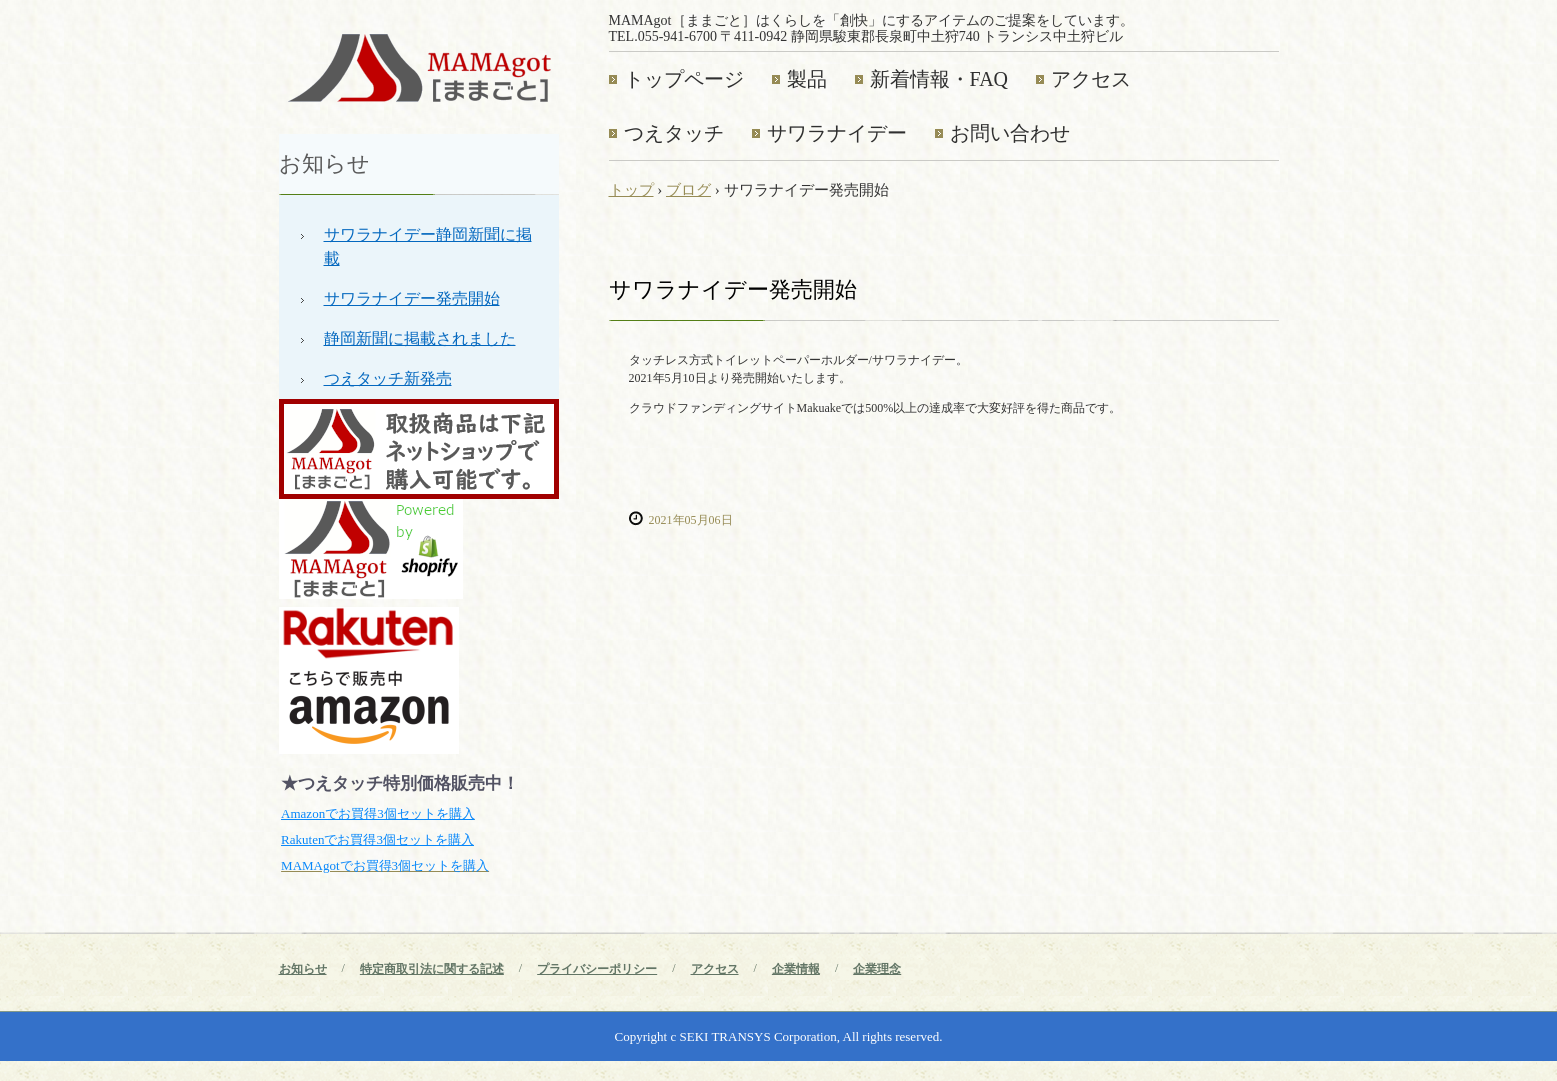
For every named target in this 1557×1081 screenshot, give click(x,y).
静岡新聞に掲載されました (420, 338)
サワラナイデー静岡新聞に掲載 (428, 246)
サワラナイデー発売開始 (412, 298)
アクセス (1091, 79)
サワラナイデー (837, 133)
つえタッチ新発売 (388, 378)
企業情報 (796, 969)
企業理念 (877, 969)
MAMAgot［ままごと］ (419, 66)
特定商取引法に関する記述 (432, 969)
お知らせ (324, 163)
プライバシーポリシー (597, 969)
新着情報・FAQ (939, 79)
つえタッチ (674, 133)
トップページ (684, 79)
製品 (807, 79)
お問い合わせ (1010, 133)
